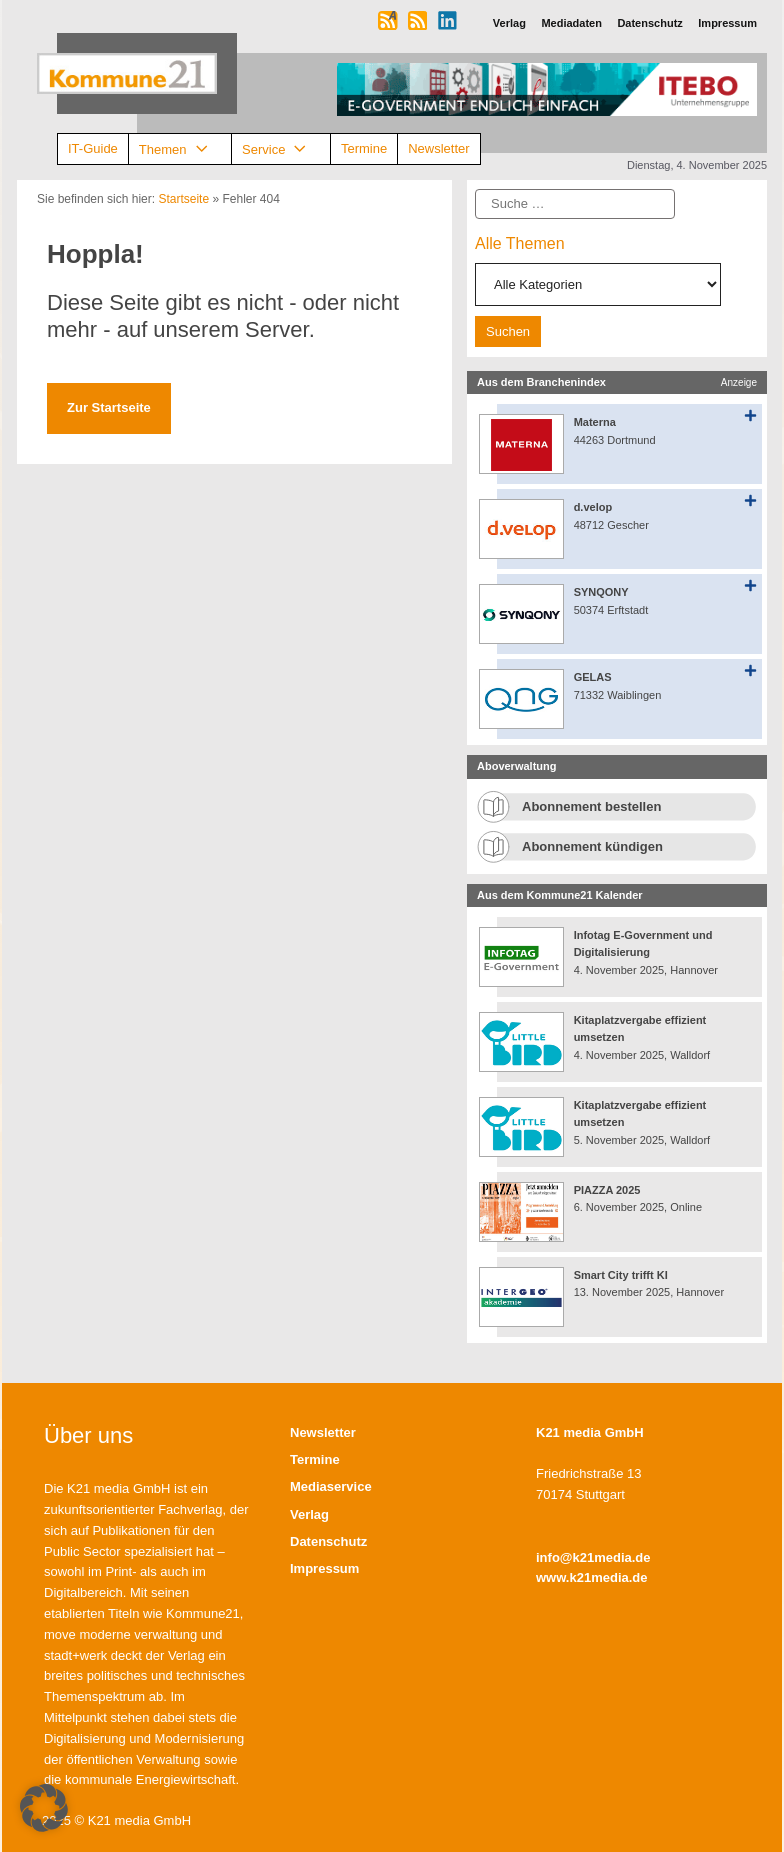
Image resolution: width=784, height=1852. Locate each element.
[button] (44, 1808)
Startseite (183, 199)
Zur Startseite (109, 407)
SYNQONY (601, 592)
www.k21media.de (592, 1577)
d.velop (593, 507)
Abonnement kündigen (592, 846)
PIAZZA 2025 (607, 1190)
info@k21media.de (593, 1557)
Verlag (309, 1514)
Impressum (324, 1568)
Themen (180, 149)
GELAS (593, 677)
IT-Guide (93, 148)
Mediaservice (331, 1486)
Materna (595, 422)
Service (281, 149)
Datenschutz (328, 1541)
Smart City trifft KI (621, 1275)
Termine (364, 148)
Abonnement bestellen (591, 806)
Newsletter (438, 148)
